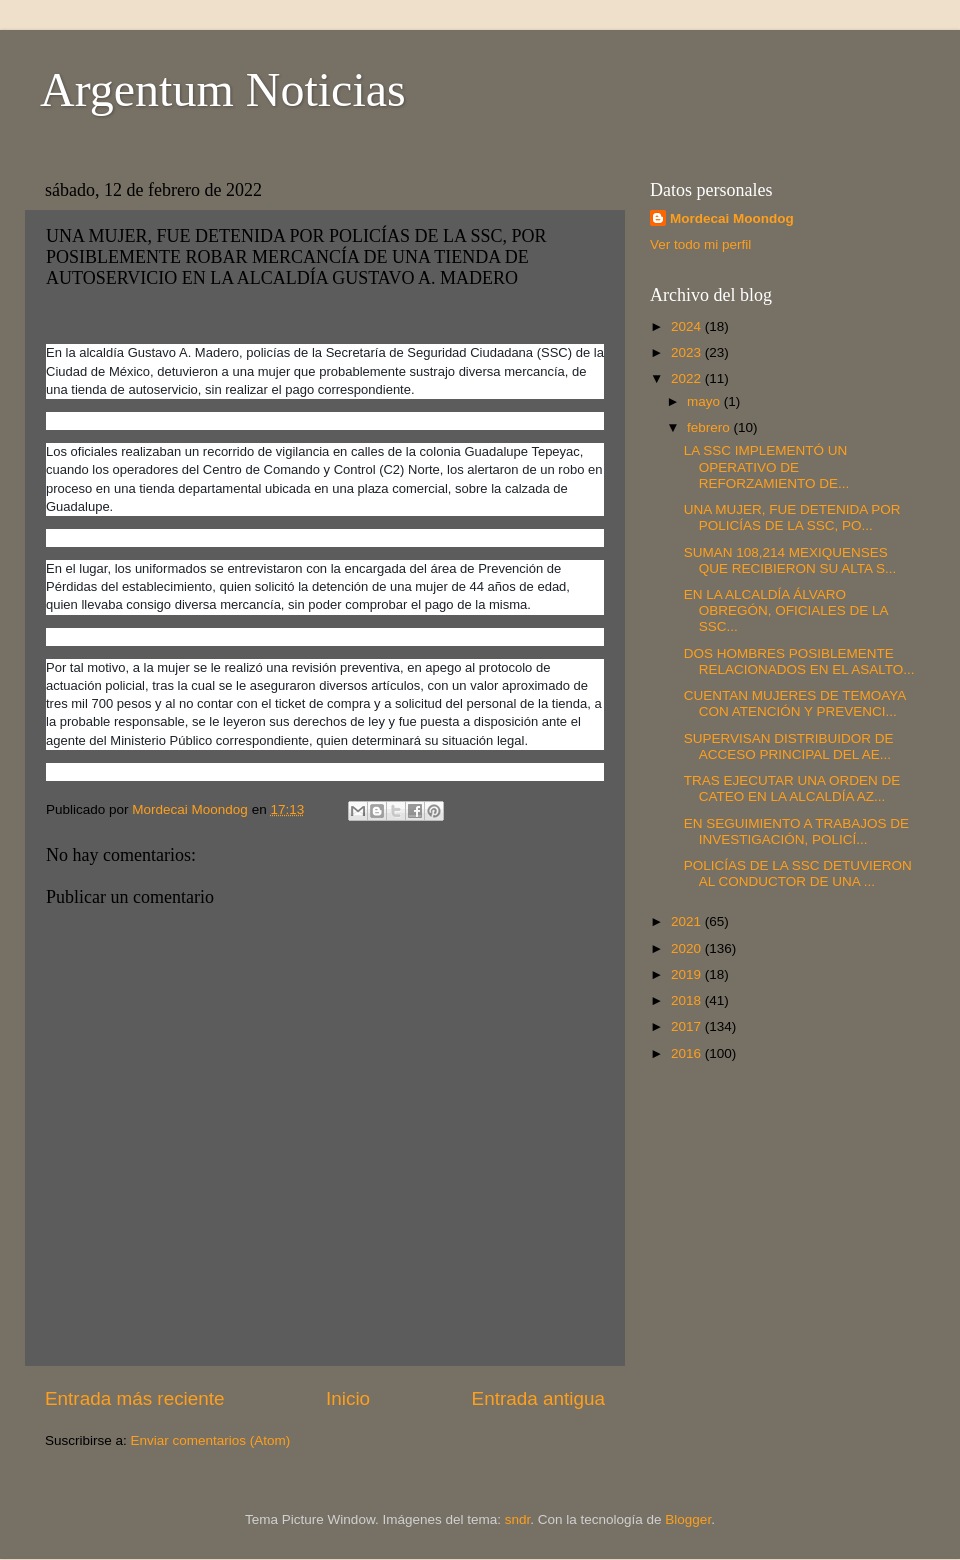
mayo (705, 401)
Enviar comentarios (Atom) (211, 1440)
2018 (688, 1000)
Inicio (348, 1398)
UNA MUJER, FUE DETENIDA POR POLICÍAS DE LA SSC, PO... (792, 517)
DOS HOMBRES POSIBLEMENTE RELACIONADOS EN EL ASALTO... (799, 661)
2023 (688, 352)
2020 (688, 948)
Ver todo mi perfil (700, 244)
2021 (688, 921)
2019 (688, 974)
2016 (688, 1053)
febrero (710, 427)
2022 (688, 378)
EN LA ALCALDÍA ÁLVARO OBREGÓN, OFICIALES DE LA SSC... (786, 610)
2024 (688, 326)
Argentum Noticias (223, 89)
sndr (518, 1519)
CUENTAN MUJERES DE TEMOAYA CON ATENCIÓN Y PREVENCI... (795, 703)
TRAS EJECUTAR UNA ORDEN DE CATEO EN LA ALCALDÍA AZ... (792, 788)
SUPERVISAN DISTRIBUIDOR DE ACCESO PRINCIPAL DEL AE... (789, 746)
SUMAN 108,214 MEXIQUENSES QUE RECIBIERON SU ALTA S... (790, 560)
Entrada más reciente (135, 1398)
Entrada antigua (538, 1398)
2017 (688, 1026)
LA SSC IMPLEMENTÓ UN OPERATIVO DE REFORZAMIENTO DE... (767, 466)
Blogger (688, 1519)
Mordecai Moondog (732, 218)
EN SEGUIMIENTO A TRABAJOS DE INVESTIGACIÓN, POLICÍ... (796, 831)
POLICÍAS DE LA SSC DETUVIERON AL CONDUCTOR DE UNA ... (798, 873)
